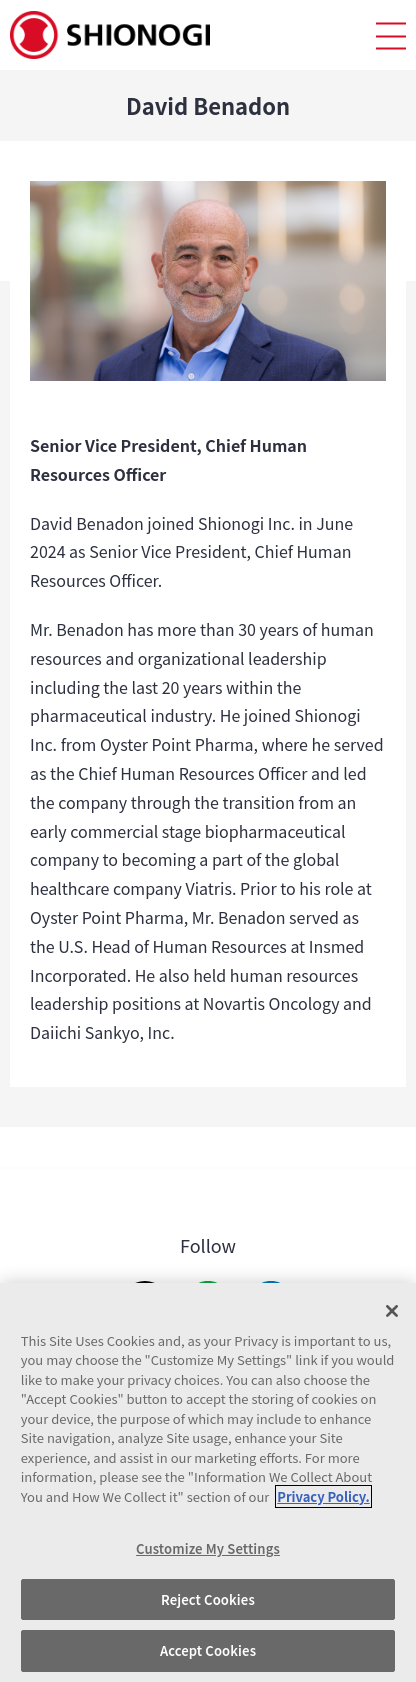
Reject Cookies (208, 1599)
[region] (208, 1482)
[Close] (392, 1311)
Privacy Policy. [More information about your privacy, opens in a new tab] (323, 1496)
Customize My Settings (208, 1548)
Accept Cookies (208, 1650)
